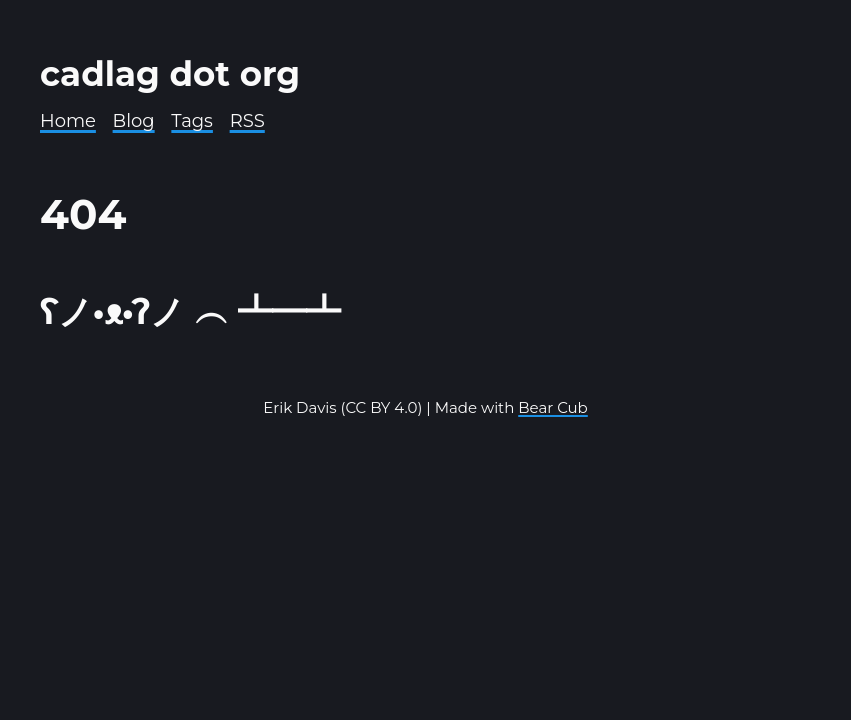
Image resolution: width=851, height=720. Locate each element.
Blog (134, 121)
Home (68, 121)
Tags (192, 121)
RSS (247, 121)
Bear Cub (553, 407)
